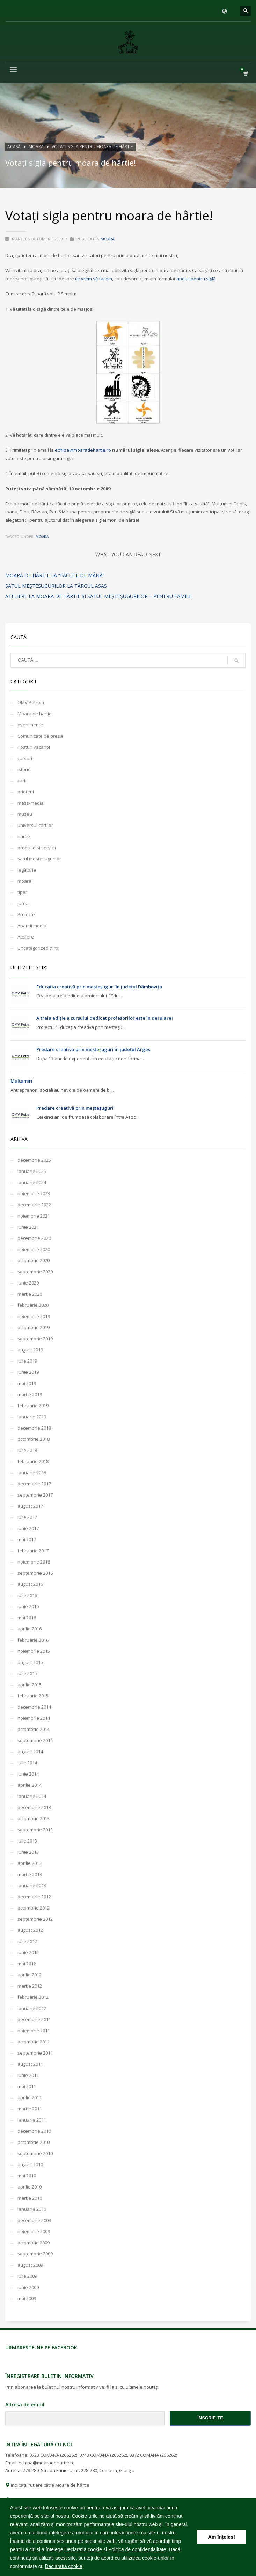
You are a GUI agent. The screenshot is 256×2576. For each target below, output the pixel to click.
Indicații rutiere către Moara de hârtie (47, 2485)
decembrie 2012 (34, 1896)
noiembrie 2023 (33, 1193)
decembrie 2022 (34, 1205)
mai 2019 (26, 1383)
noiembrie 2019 (33, 1316)
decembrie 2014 (34, 1707)
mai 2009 (26, 2298)
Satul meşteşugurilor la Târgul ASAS (56, 585)
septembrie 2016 (35, 1573)
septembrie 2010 (35, 2153)
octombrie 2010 (33, 2142)
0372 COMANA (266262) (153, 2455)
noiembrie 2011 (33, 2030)
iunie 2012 (28, 1952)
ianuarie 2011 (31, 2120)
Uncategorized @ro (37, 948)
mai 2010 (26, 2175)
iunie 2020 (28, 1283)
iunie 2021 (28, 1227)
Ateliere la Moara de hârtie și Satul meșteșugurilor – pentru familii (98, 596)
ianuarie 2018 (31, 1472)
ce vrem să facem (93, 279)
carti (22, 780)
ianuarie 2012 (31, 2008)
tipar (22, 892)
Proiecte (26, 914)
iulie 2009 (27, 2276)
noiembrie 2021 (33, 1216)
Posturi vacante (34, 747)
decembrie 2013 (34, 1807)
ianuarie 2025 (31, 1171)
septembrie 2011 (35, 2053)
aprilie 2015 (29, 1684)
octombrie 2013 (33, 1818)
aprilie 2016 (29, 1629)
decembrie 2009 (34, 2220)
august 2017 (30, 1506)
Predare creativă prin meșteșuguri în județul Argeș (93, 1049)
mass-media (30, 803)
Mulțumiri (21, 1081)
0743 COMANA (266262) (103, 2455)
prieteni (25, 792)
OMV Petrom (30, 702)
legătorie (26, 870)
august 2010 (30, 2164)
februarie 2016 (33, 1640)
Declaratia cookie (83, 2549)
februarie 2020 (33, 1305)
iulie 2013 (27, 1841)
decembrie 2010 (34, 2131)
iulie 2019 (27, 1361)
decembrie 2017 (34, 1484)
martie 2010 (29, 2198)
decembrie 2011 (34, 2019)
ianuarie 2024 (31, 1182)
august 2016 (30, 1584)
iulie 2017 (27, 1517)
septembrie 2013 (35, 1829)
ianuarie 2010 (31, 2209)
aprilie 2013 (29, 1863)
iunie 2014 (28, 1774)
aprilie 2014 (29, 1785)
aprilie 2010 (29, 2187)
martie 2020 (29, 1294)
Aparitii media (31, 925)
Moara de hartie (34, 713)
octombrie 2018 (33, 1439)
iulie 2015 (27, 1673)
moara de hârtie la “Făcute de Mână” (54, 575)
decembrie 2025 (34, 1160)
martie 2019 (29, 1394)
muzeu (24, 814)
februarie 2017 (33, 1550)
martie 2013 (29, 1874)
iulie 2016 (27, 1595)
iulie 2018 (27, 1450)
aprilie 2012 (29, 1975)
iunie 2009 (28, 2287)
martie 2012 (29, 1986)
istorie (24, 769)
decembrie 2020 (34, 1238)
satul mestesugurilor (39, 859)
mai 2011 (26, 2086)
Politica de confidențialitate (137, 2549)
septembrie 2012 (35, 1919)
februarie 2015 (33, 1696)
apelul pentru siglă (195, 279)
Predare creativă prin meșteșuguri (75, 1108)
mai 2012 (26, 1963)
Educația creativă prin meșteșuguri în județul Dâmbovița (99, 987)
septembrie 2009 (35, 2254)
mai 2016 (26, 1617)
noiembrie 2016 (33, 1562)
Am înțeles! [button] (221, 2537)
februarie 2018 (33, 1461)
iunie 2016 (28, 1606)
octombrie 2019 (33, 1327)
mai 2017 (26, 1539)
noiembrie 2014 (33, 1718)
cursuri (24, 758)
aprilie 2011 (29, 2097)
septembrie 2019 (35, 1338)
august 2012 (30, 1930)
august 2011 (30, 2064)
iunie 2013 (28, 1852)
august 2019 (30, 1350)
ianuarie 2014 (31, 1796)
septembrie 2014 (35, 1740)
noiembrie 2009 (33, 2231)
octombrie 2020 (33, 1260)
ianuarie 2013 (31, 1885)
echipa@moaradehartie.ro (83, 450)
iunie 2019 (28, 1372)
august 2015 (30, 1662)
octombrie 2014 (33, 1729)
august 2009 (30, 2265)
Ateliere (25, 937)
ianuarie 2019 (31, 1417)
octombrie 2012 (33, 1908)
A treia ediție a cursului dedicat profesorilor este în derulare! (104, 1018)
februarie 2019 (33, 1405)
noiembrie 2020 (33, 1249)
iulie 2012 (27, 1941)
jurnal (23, 903)
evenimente (30, 725)
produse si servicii (36, 847)
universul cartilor (35, 825)
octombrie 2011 (33, 2042)
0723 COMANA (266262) (53, 2455)
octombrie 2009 (33, 2242)
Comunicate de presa (40, 736)
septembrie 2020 (35, 1271)
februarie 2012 (33, 1997)
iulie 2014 (27, 1763)
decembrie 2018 (34, 1428)
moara (108, 238)
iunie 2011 (28, 2075)
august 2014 (30, 1751)
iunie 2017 (28, 1528)
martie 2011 (29, 2109)
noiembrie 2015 (33, 1651)
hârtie (23, 836)
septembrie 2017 (35, 1495)
